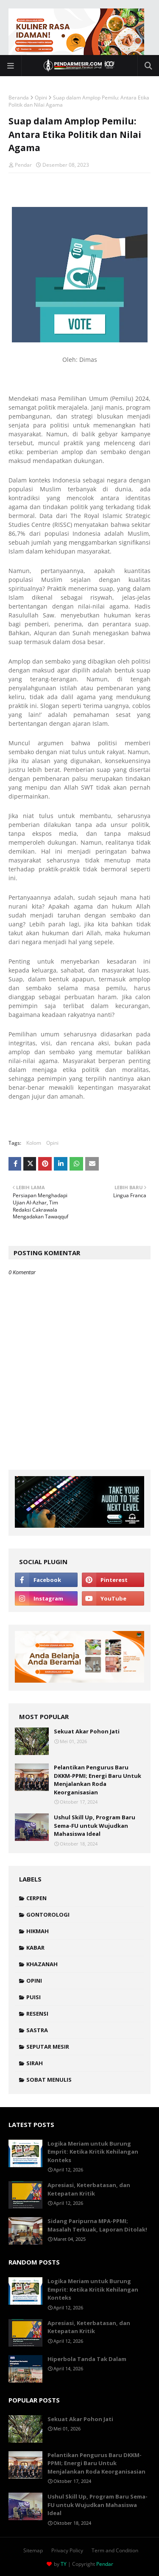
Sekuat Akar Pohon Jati (87, 1731)
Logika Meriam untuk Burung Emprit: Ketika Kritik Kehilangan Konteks (92, 2152)
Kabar (35, 1947)
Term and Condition (115, 2550)
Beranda (18, 97)
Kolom (33, 1142)
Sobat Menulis (49, 2079)
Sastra (37, 2030)
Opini (41, 97)
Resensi (37, 2013)
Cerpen (36, 1898)
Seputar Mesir (47, 2046)
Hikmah (37, 1931)
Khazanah (42, 1964)
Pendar (23, 164)
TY (64, 2564)
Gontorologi (48, 1914)
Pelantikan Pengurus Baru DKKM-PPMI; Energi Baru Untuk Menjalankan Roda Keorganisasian (97, 1779)
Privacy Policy (67, 2550)
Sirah (34, 2063)
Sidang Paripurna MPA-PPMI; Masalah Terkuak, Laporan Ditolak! (97, 2225)
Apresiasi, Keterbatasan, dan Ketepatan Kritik (88, 2189)
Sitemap (33, 2550)
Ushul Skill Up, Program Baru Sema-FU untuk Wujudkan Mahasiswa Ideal (94, 1825)
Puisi (33, 1997)
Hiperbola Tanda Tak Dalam (86, 2359)
